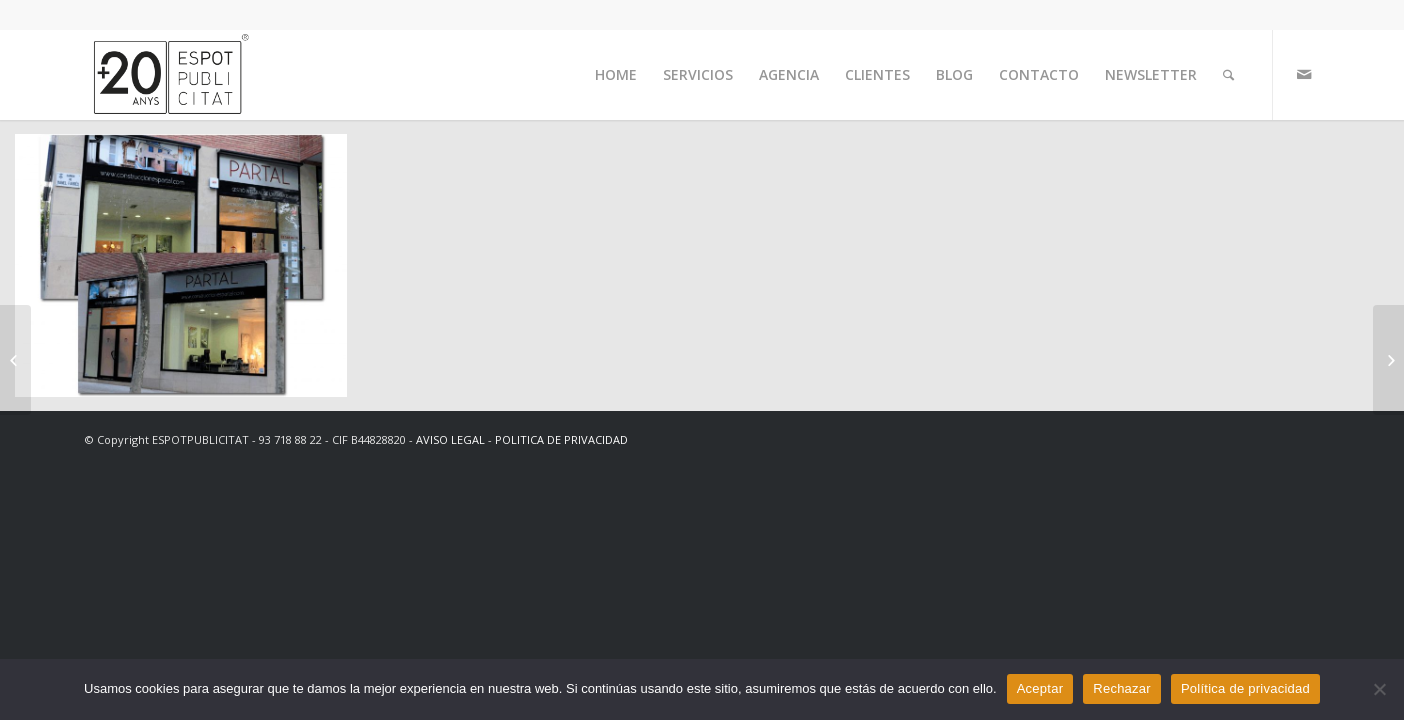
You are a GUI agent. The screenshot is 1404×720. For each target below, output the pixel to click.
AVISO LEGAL (450, 439)
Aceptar (1040, 688)
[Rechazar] (1379, 689)
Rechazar (1122, 688)
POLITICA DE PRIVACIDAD (561, 439)
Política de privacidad (1245, 688)
